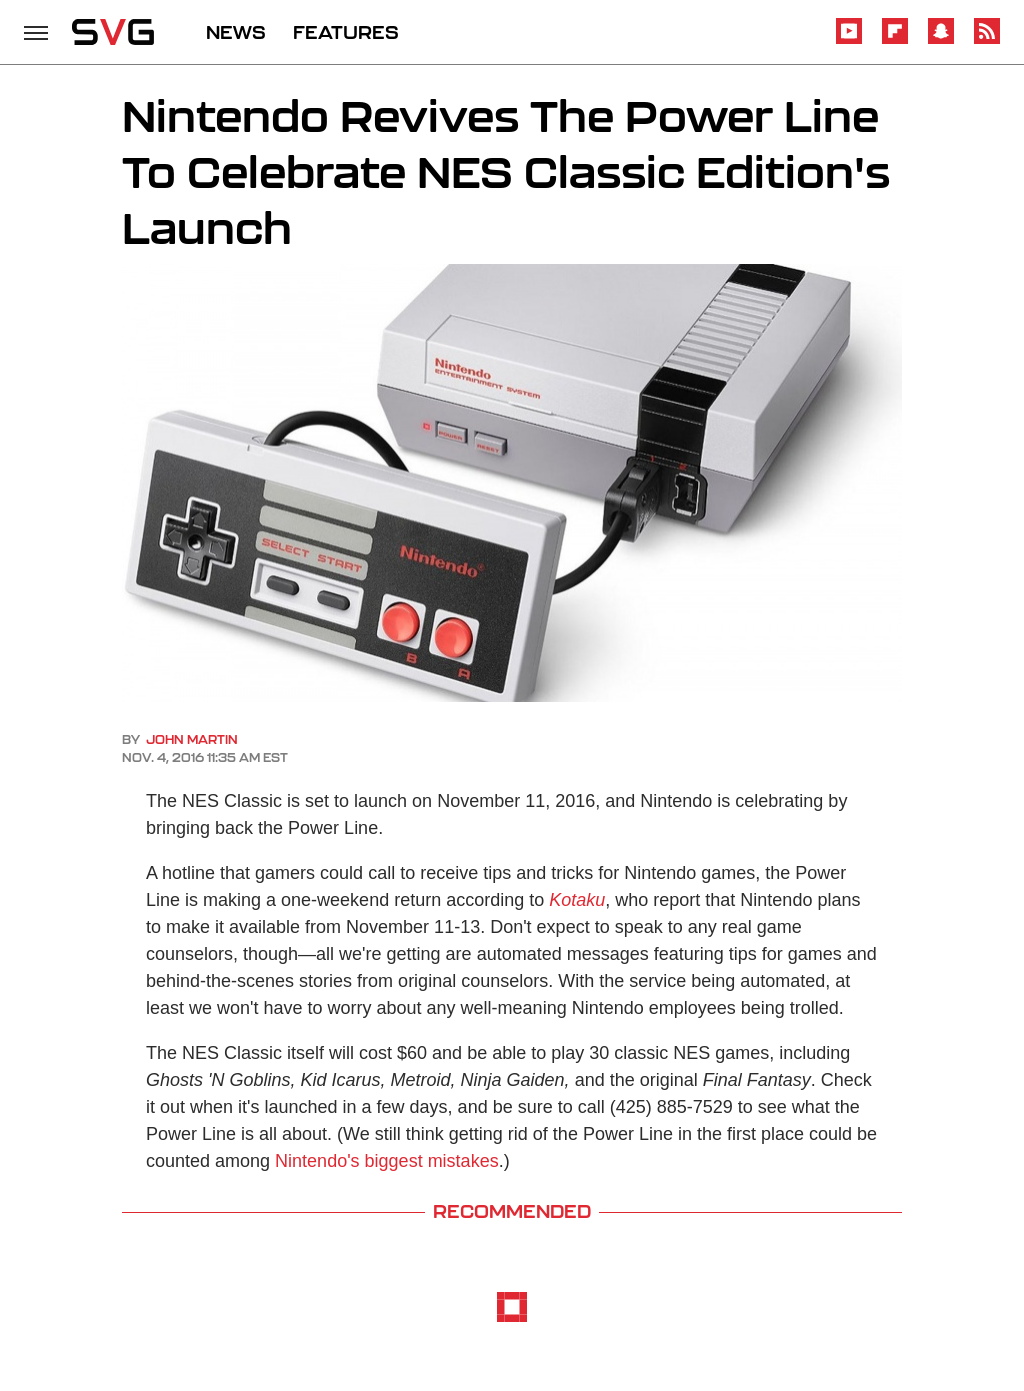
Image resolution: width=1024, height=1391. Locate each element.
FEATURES (346, 32)
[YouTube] (849, 40)
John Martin (192, 739)
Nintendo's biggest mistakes (387, 1161)
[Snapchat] (941, 40)
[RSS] (987, 40)
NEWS (236, 32)
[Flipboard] (895, 40)
